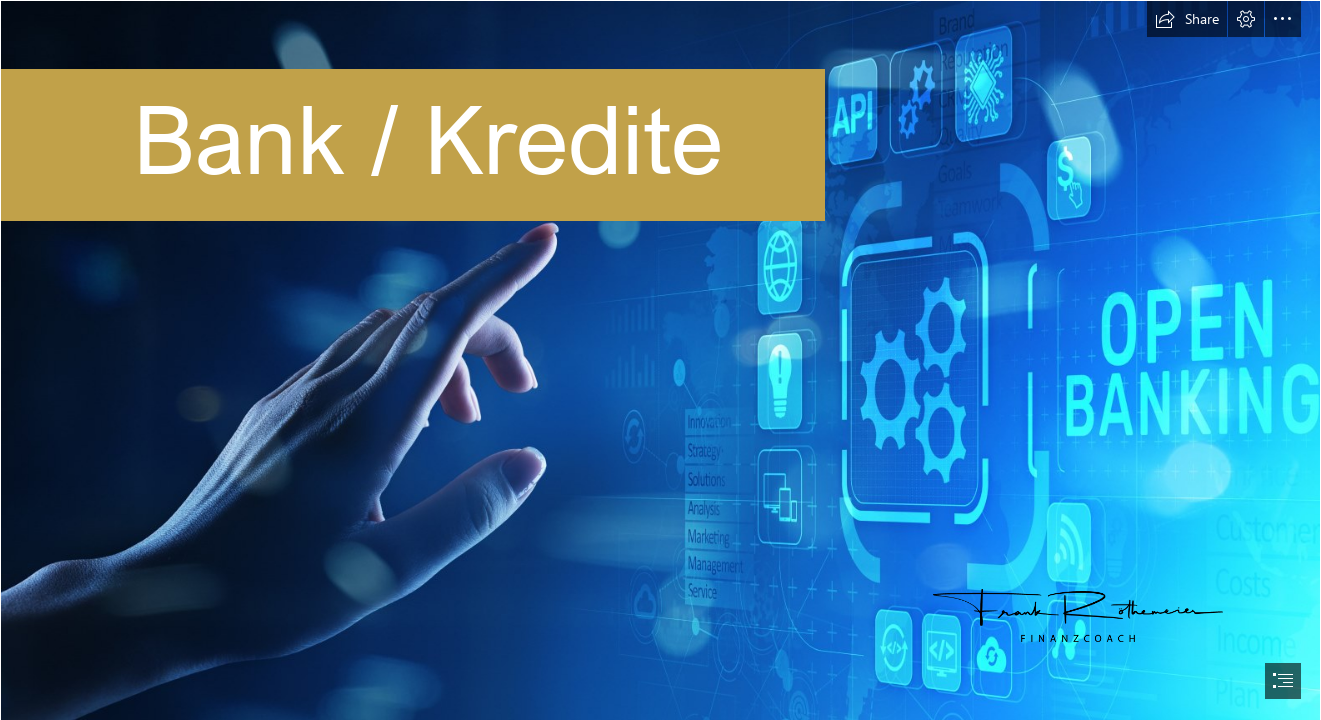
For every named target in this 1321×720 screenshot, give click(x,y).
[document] (660, 360)
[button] (1187, 19)
